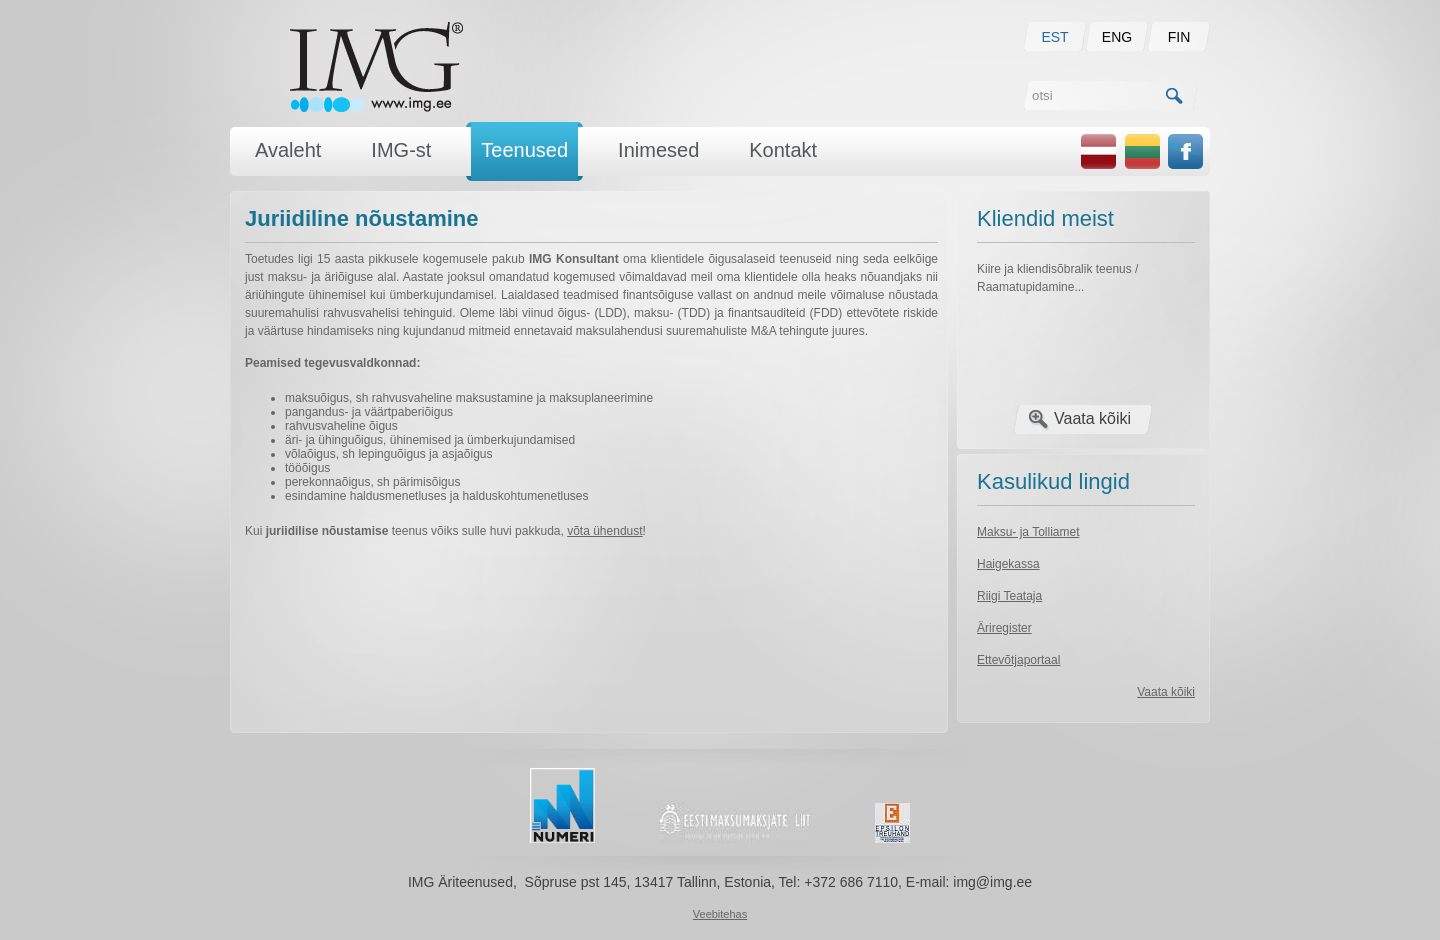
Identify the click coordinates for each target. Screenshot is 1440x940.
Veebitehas (720, 914)
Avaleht (288, 150)
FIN (1179, 37)
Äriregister (1004, 628)
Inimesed (658, 150)
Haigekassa (1008, 564)
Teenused (524, 150)
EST (1054, 37)
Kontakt (783, 150)
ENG (1117, 37)
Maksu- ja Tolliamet (1028, 532)
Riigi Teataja (1009, 596)
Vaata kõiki (1092, 418)
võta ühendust (604, 531)
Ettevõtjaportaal (1018, 660)
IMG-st (401, 150)
